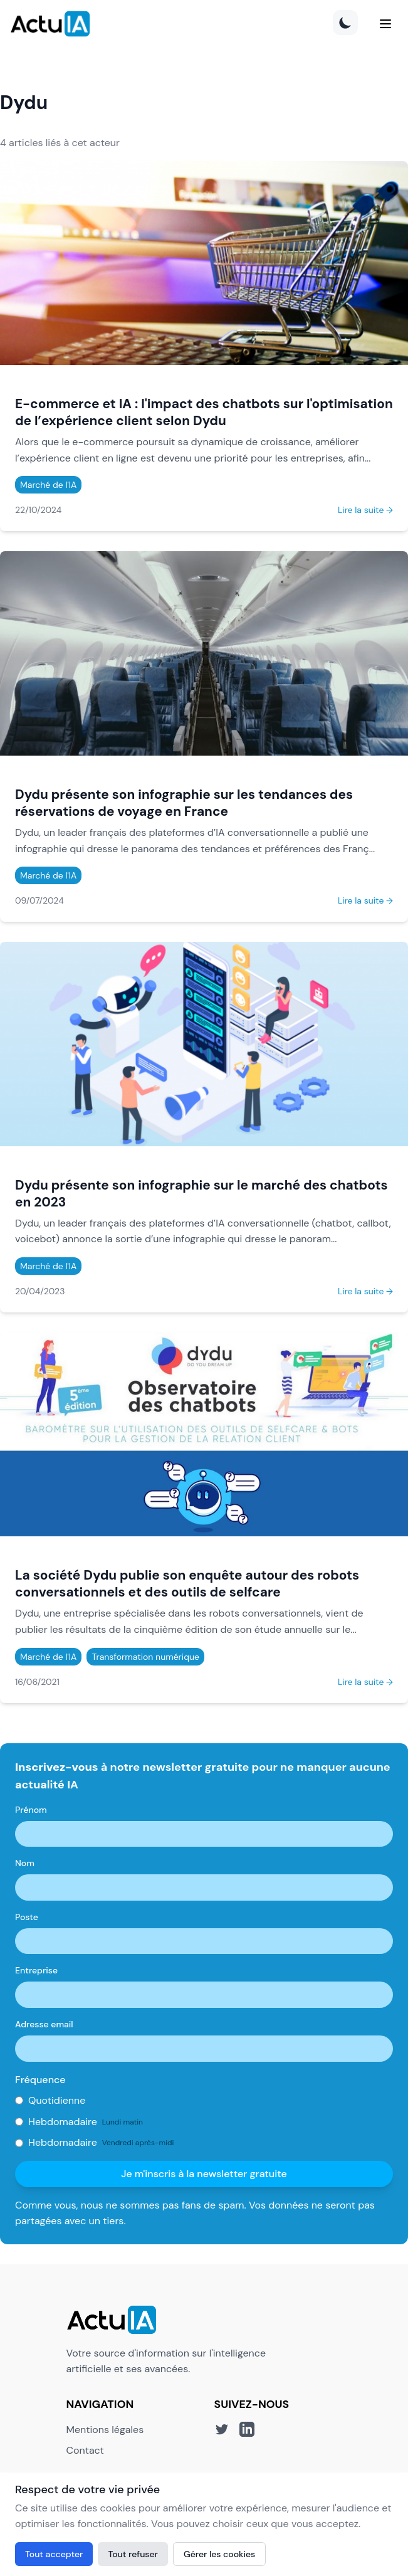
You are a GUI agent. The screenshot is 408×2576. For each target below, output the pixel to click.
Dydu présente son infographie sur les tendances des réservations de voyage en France (184, 803)
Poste (26, 1917)
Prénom (31, 1809)
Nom (24, 1863)
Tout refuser (133, 2554)
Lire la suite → (365, 509)
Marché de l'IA (48, 484)
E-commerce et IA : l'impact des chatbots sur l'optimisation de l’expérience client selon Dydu (204, 412)
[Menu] (385, 23)
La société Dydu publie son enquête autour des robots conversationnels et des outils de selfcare (187, 1583)
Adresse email (44, 2024)
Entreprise (36, 1970)
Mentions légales (105, 2429)
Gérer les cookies (219, 2554)
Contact (85, 2450)
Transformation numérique (145, 1656)
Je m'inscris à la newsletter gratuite (204, 2173)
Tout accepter (54, 2554)
